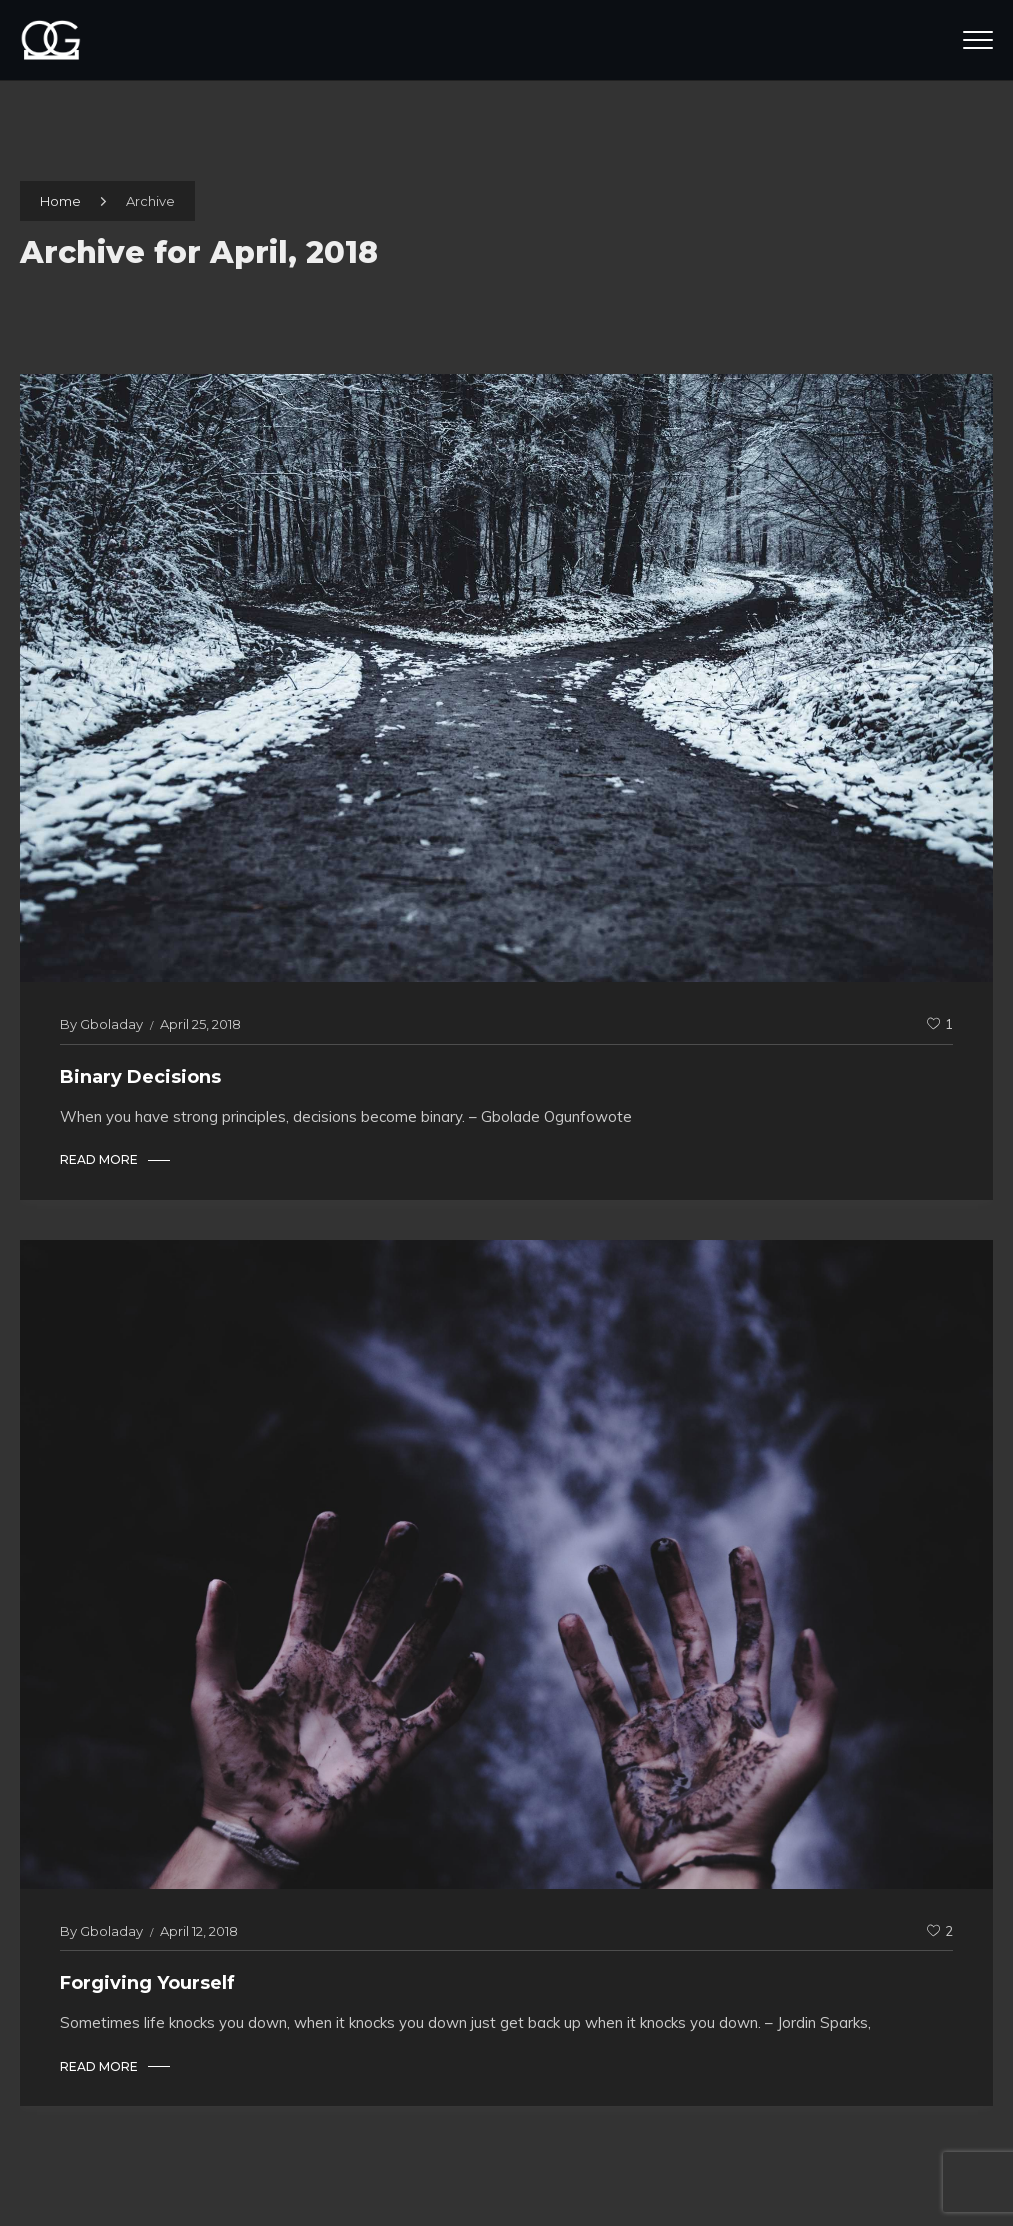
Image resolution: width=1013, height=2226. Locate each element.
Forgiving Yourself (147, 1983)
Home (60, 201)
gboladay (111, 1024)
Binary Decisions (140, 1077)
